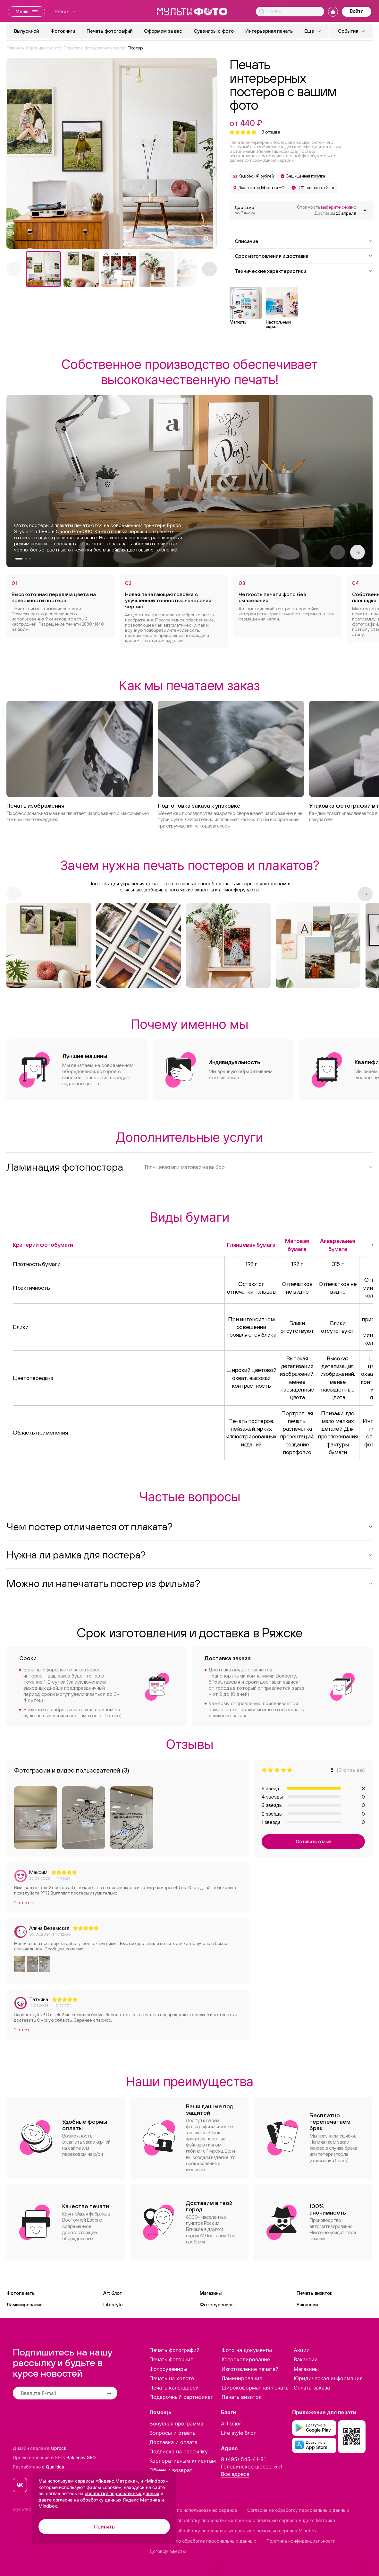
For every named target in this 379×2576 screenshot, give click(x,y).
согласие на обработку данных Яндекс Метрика (106, 2499)
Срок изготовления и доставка (304, 256)
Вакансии (307, 2304)
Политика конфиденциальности (300, 2541)
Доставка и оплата (173, 2442)
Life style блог (238, 2433)
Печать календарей (174, 2387)
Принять (104, 2526)
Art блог (112, 2293)
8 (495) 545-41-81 (243, 2459)
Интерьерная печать (269, 31)
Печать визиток (315, 2293)
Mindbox (47, 2506)
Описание (304, 241)
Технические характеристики (304, 271)
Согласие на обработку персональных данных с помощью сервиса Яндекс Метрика (242, 2520)
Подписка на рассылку (178, 2451)
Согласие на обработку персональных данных (298, 2510)
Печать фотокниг (171, 2359)
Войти (356, 11)
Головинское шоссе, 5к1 (251, 2466)
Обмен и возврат (170, 2470)
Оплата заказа (312, 2387)
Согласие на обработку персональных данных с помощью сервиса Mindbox (233, 2530)
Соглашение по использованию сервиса (193, 2510)
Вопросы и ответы (173, 2433)
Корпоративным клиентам (182, 2461)
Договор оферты (167, 2551)
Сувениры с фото (214, 31)
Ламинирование (24, 2304)
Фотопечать (20, 2293)
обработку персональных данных (122, 2493)
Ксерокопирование (246, 2359)
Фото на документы (247, 2350)
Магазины (211, 2293)
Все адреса (235, 2474)
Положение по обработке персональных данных (202, 2541)
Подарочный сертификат (181, 2397)
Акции (302, 2350)
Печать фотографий (109, 31)
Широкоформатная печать (255, 2387)
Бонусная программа (176, 2423)
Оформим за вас (163, 31)
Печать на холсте (171, 2378)
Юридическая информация (328, 2378)
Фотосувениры (217, 2304)
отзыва (271, 132)
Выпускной (26, 31)
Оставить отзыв (313, 1841)
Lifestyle (113, 2304)
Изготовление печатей (250, 2369)
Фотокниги (62, 31)
